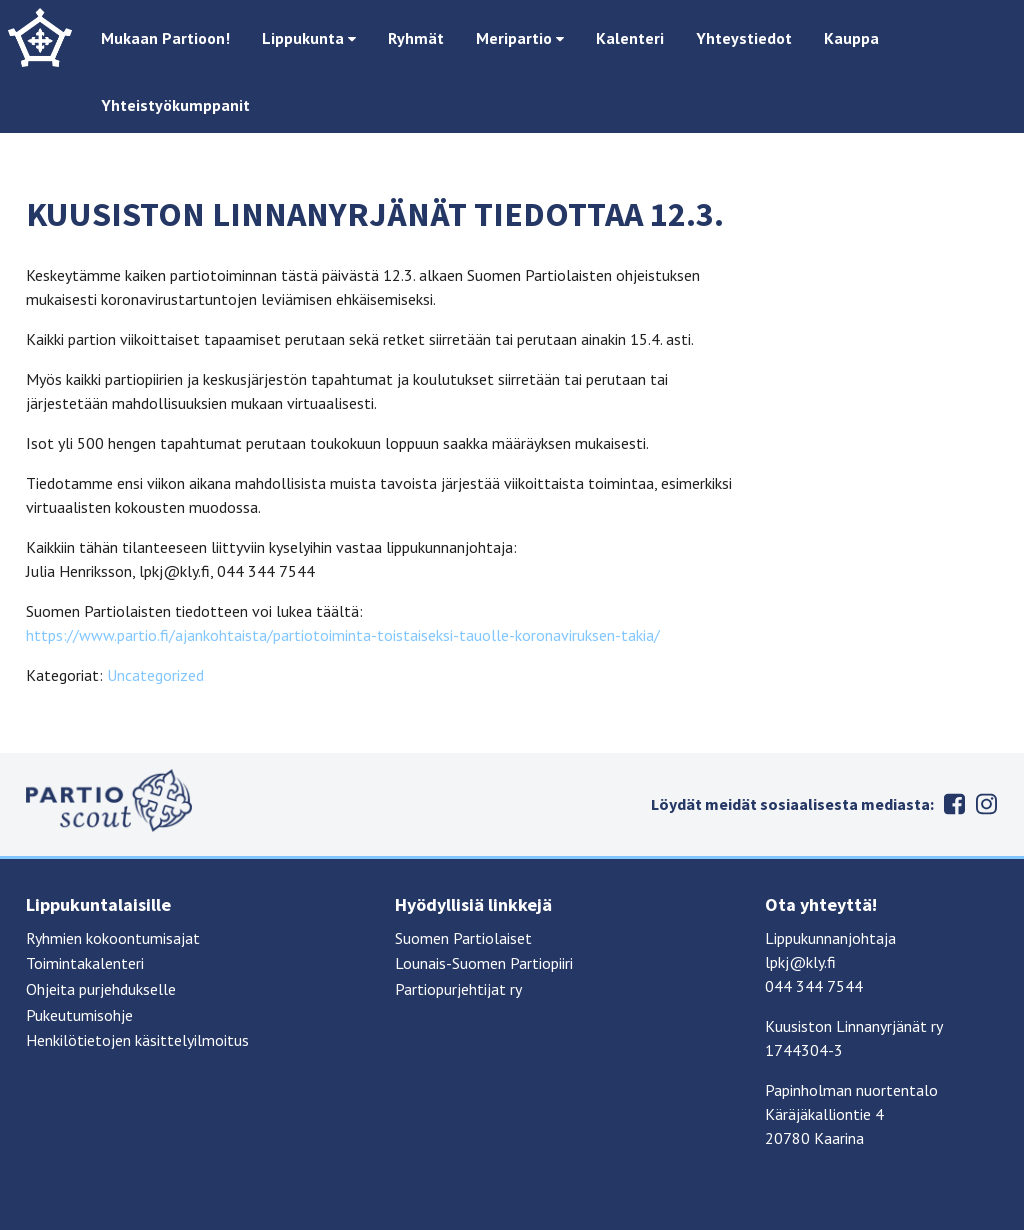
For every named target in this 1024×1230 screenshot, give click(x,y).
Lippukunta (309, 38)
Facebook (954, 804)
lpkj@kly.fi (800, 962)
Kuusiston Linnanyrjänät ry (854, 1026)
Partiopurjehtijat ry (458, 989)
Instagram (986, 804)
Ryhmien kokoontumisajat (113, 938)
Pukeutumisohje (79, 1015)
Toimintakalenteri (85, 963)
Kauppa (851, 38)
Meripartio (520, 38)
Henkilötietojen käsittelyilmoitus (137, 1040)
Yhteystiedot (744, 38)
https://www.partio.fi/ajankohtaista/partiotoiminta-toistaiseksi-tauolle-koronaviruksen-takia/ (343, 635)
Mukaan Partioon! (165, 38)
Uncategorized (155, 675)
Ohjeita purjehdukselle (101, 989)
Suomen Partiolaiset (463, 938)
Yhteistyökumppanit (175, 105)
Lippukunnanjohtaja (830, 938)
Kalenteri (630, 38)
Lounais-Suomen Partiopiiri (484, 963)
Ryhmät (416, 38)
